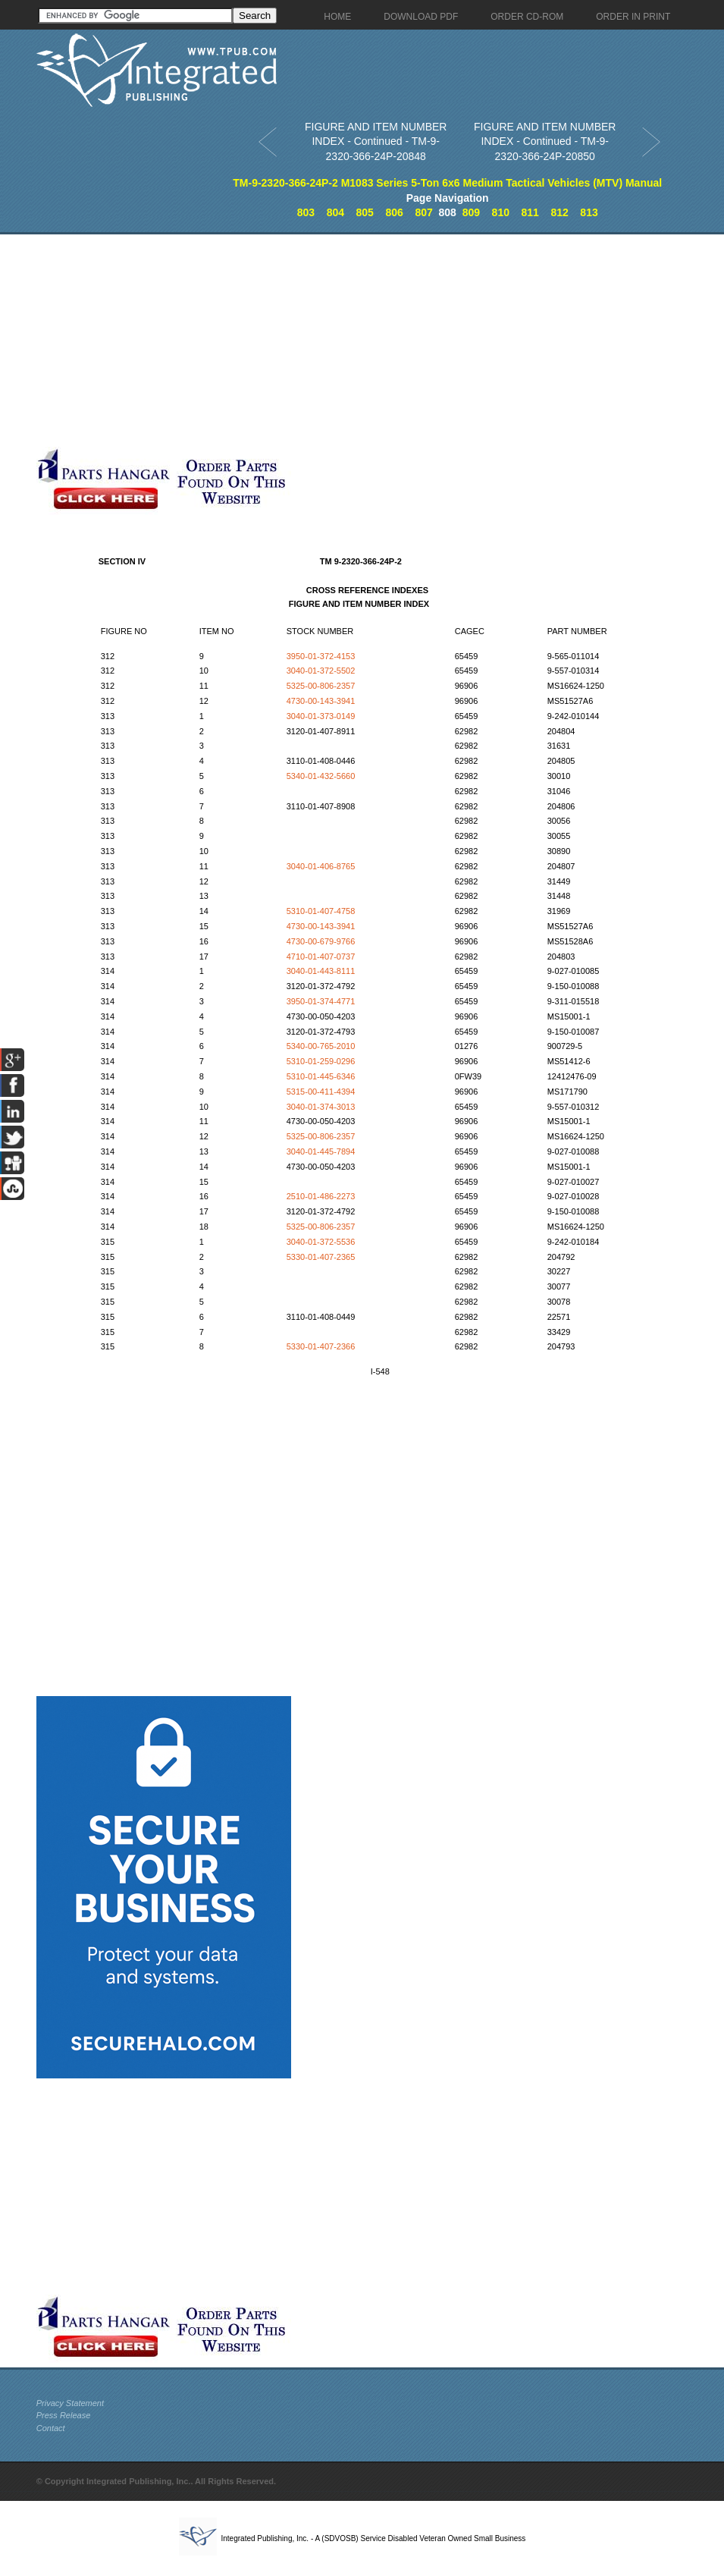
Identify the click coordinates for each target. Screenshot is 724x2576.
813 (588, 212)
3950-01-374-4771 (321, 1001)
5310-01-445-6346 (321, 1076)
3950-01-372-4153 (321, 656)
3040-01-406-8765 (321, 866)
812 (559, 212)
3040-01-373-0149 (321, 716)
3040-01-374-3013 (321, 1106)
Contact (50, 2428)
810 (500, 212)
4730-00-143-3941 (321, 700)
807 (423, 212)
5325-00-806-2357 (321, 685)
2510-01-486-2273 (321, 1196)
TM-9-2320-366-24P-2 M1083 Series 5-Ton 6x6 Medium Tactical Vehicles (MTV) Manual (447, 183)
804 (335, 212)
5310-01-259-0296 (321, 1061)
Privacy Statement (70, 2403)
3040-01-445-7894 (321, 1151)
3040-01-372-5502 (321, 670)
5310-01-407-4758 (321, 911)
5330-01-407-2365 (321, 1256)
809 (471, 212)
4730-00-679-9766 (321, 941)
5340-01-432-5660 (321, 776)
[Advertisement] (287, 340)
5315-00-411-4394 (321, 1091)
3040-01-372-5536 (321, 1241)
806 (394, 212)
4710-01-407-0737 (321, 956)
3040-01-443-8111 (321, 970)
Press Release (63, 2415)
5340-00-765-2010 (321, 1046)
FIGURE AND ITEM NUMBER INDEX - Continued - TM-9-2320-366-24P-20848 (376, 141)
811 (530, 212)
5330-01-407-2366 (321, 1346)
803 (306, 212)
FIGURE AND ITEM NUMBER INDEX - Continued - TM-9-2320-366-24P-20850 (545, 141)
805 (365, 212)
